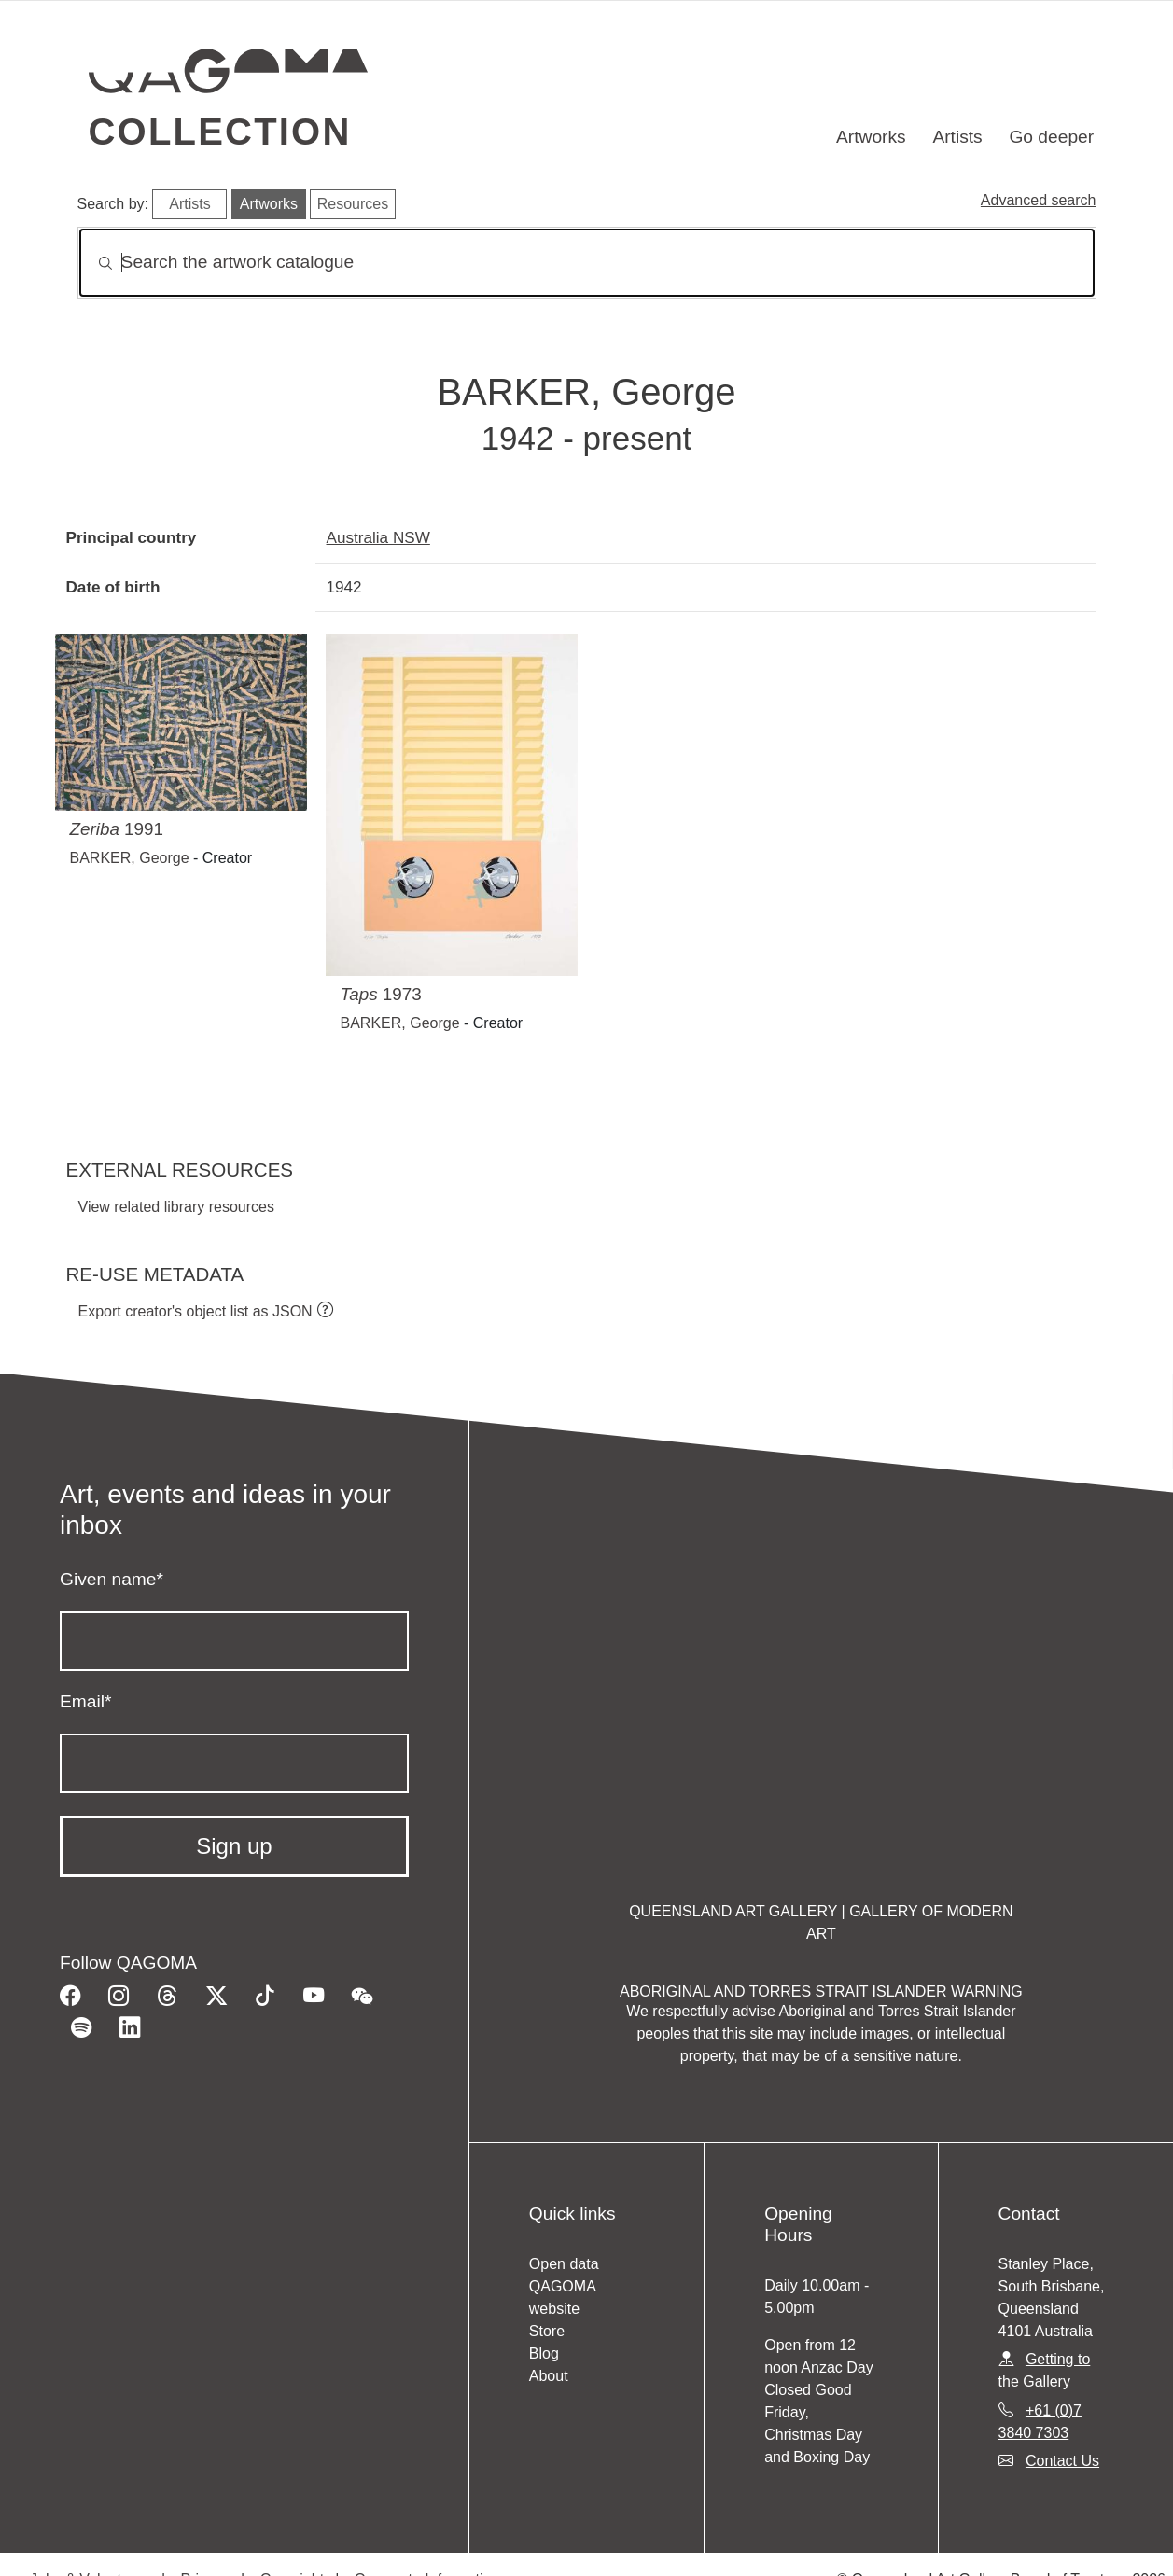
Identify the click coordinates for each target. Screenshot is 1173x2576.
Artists (957, 136)
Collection (220, 131)
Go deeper (1051, 136)
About (548, 2376)
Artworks (871, 136)
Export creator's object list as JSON (195, 1311)
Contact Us (1062, 2461)
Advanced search (1038, 200)
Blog (544, 2353)
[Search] (586, 263)
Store (547, 2331)
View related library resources (176, 1207)
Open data (564, 2264)
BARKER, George (129, 858)
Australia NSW (378, 537)
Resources (352, 204)
